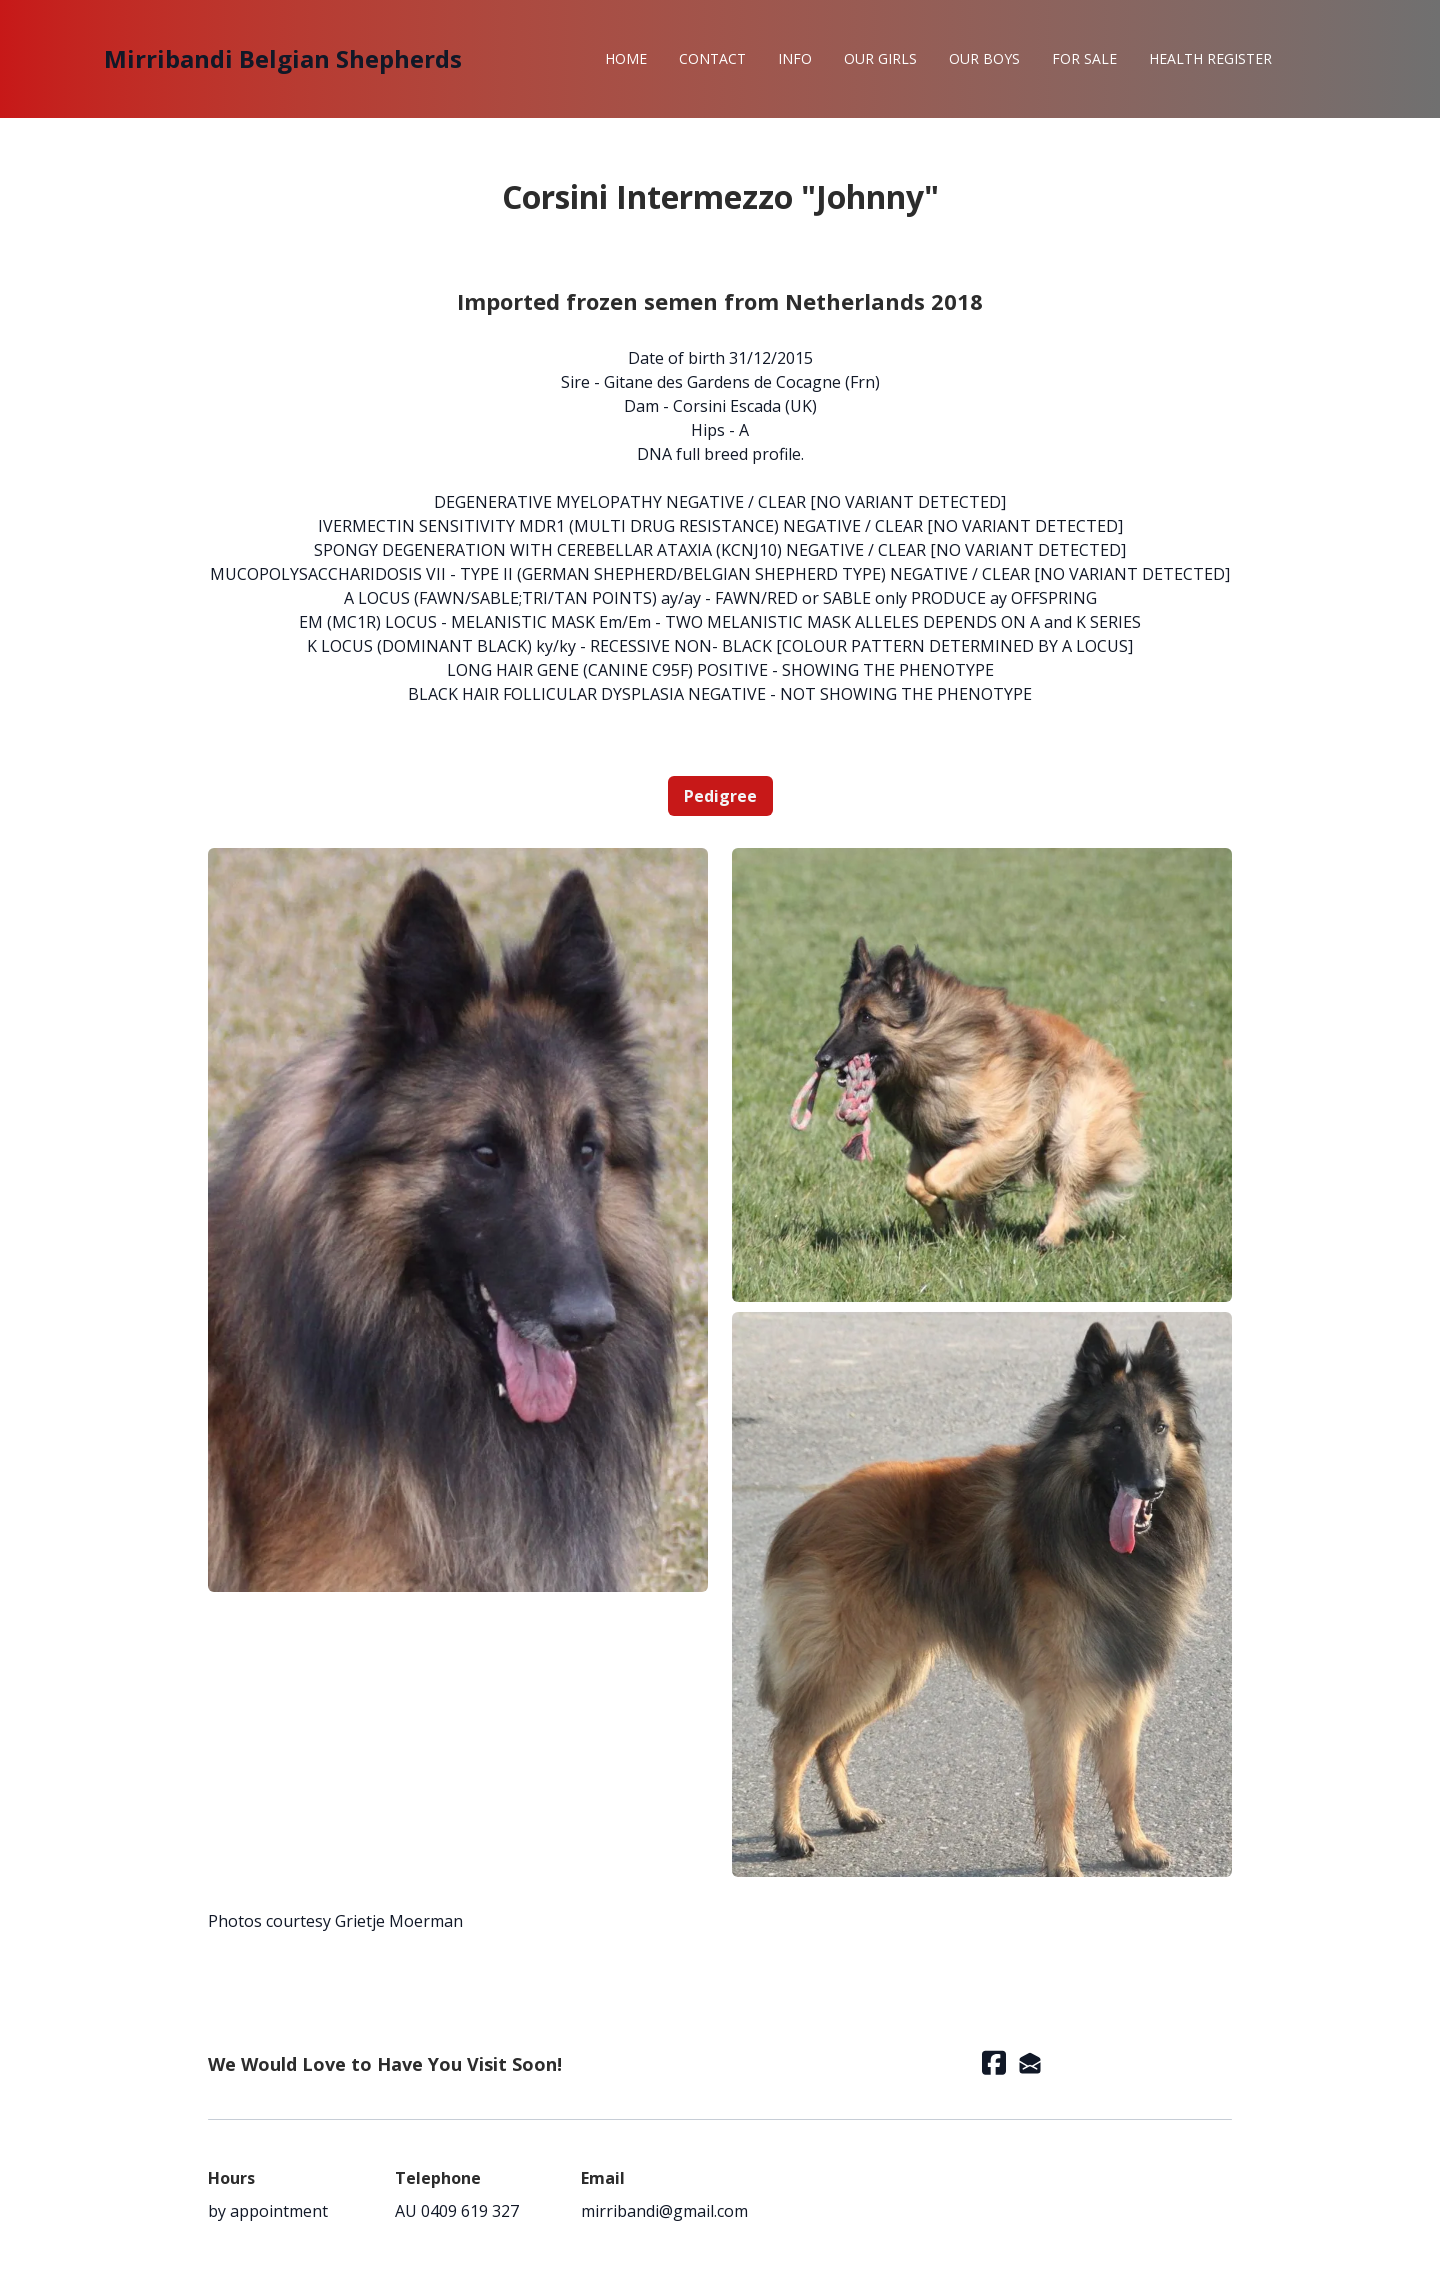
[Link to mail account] (1030, 2062)
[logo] (283, 59)
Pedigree (720, 796)
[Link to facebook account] (994, 2062)
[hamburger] (486, 59)
